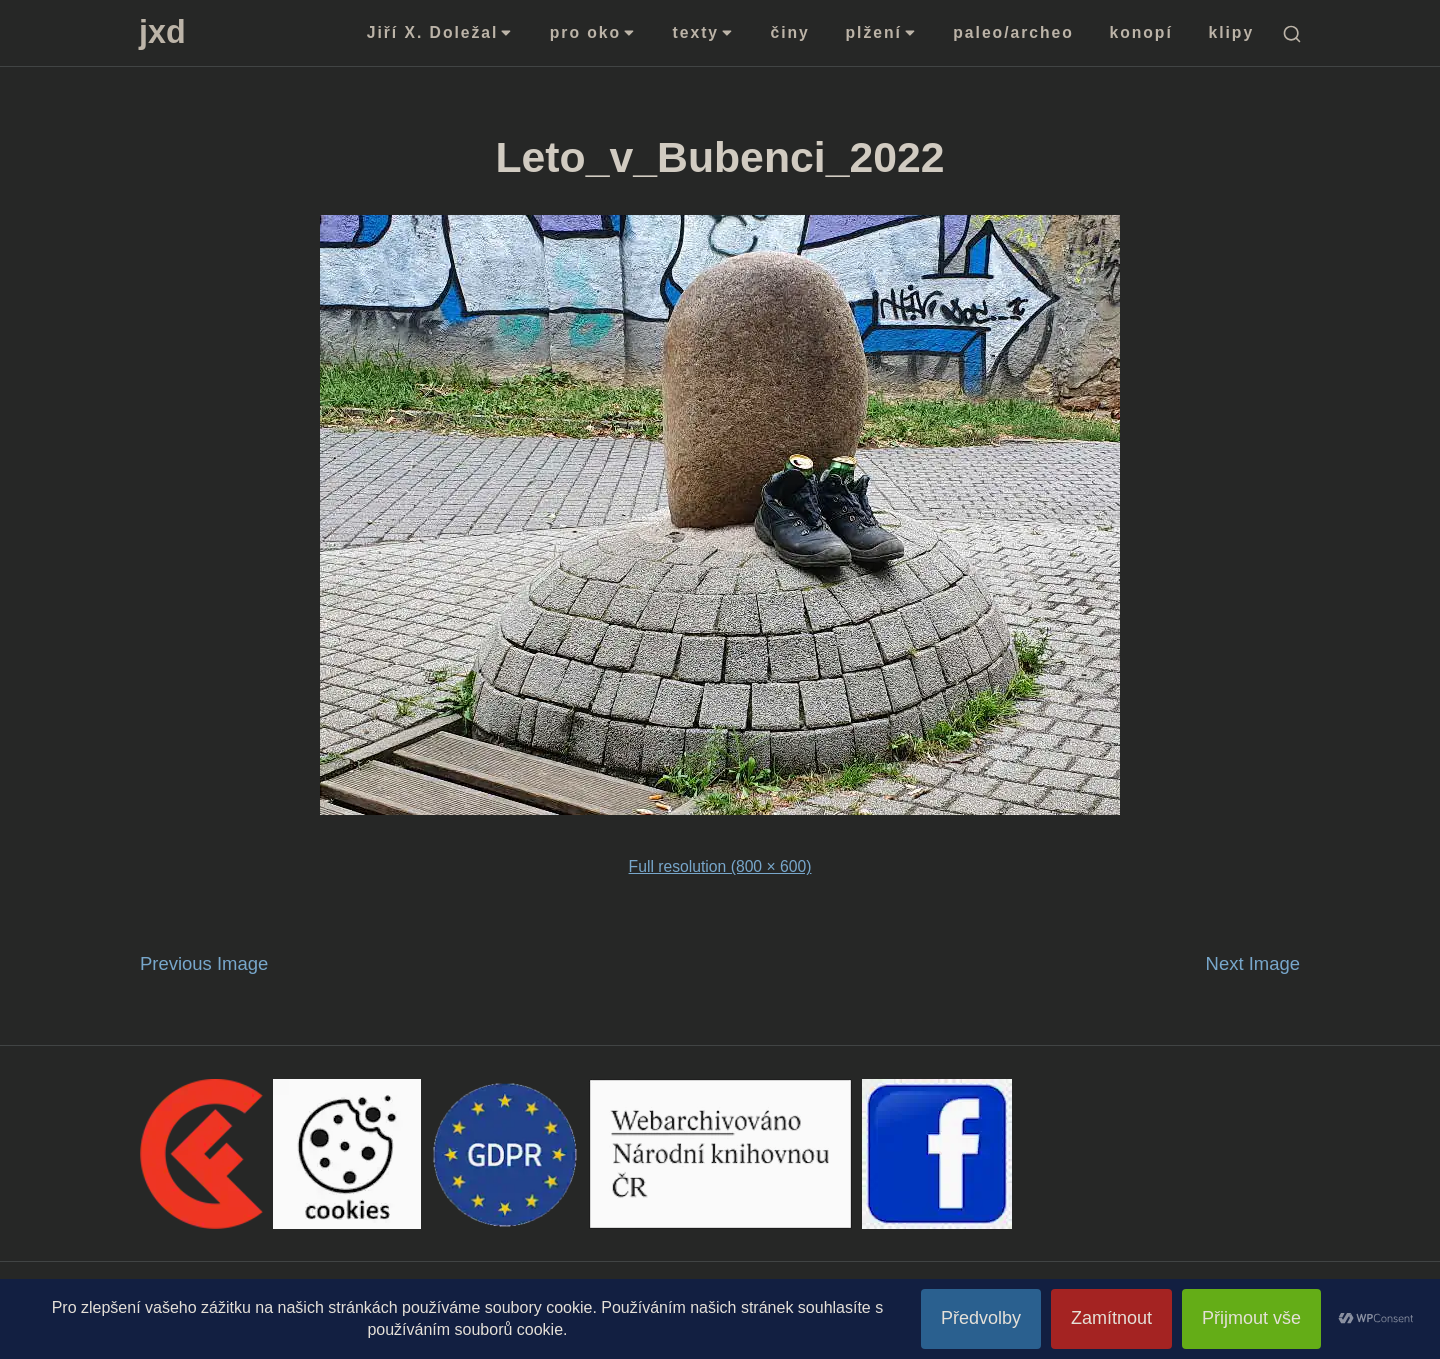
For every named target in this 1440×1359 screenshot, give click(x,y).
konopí (1141, 32)
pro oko (593, 32)
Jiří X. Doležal (440, 32)
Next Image (1253, 963)
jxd (162, 32)
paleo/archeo (1013, 32)
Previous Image (204, 963)
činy (790, 32)
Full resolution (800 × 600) (720, 866)
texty (704, 32)
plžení (882, 32)
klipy (1232, 32)
